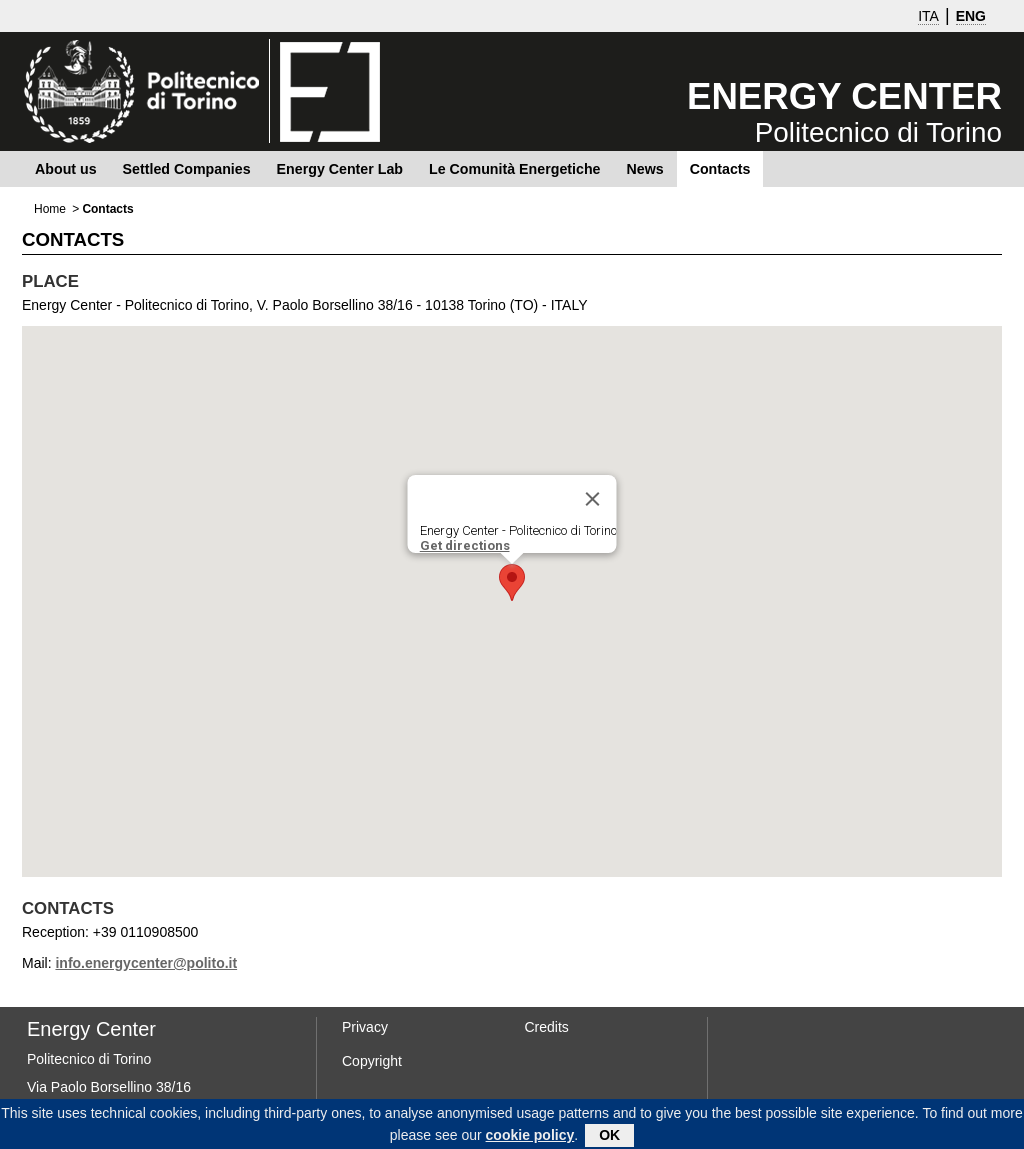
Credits (547, 1027)
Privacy (365, 1027)
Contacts (720, 169)
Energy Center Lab (340, 169)
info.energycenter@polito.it (146, 963)
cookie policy (530, 1139)
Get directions (465, 545)
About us (66, 169)
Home (50, 209)
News (644, 169)
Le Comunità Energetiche (514, 169)
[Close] (593, 499)
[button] (512, 582)
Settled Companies (187, 169)
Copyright (372, 1061)
